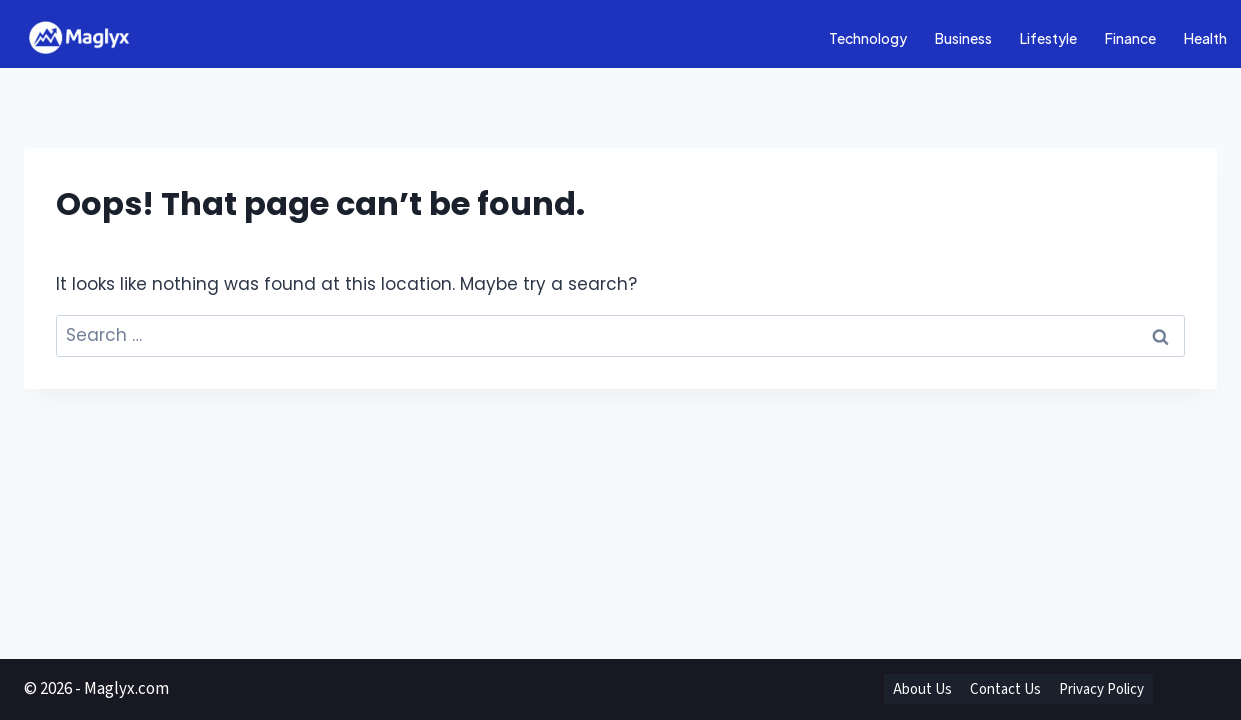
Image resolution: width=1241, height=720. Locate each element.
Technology (868, 38)
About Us (922, 689)
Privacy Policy (1101, 689)
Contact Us (1005, 689)
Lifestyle (1048, 38)
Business (963, 38)
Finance (1130, 38)
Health (1205, 38)
